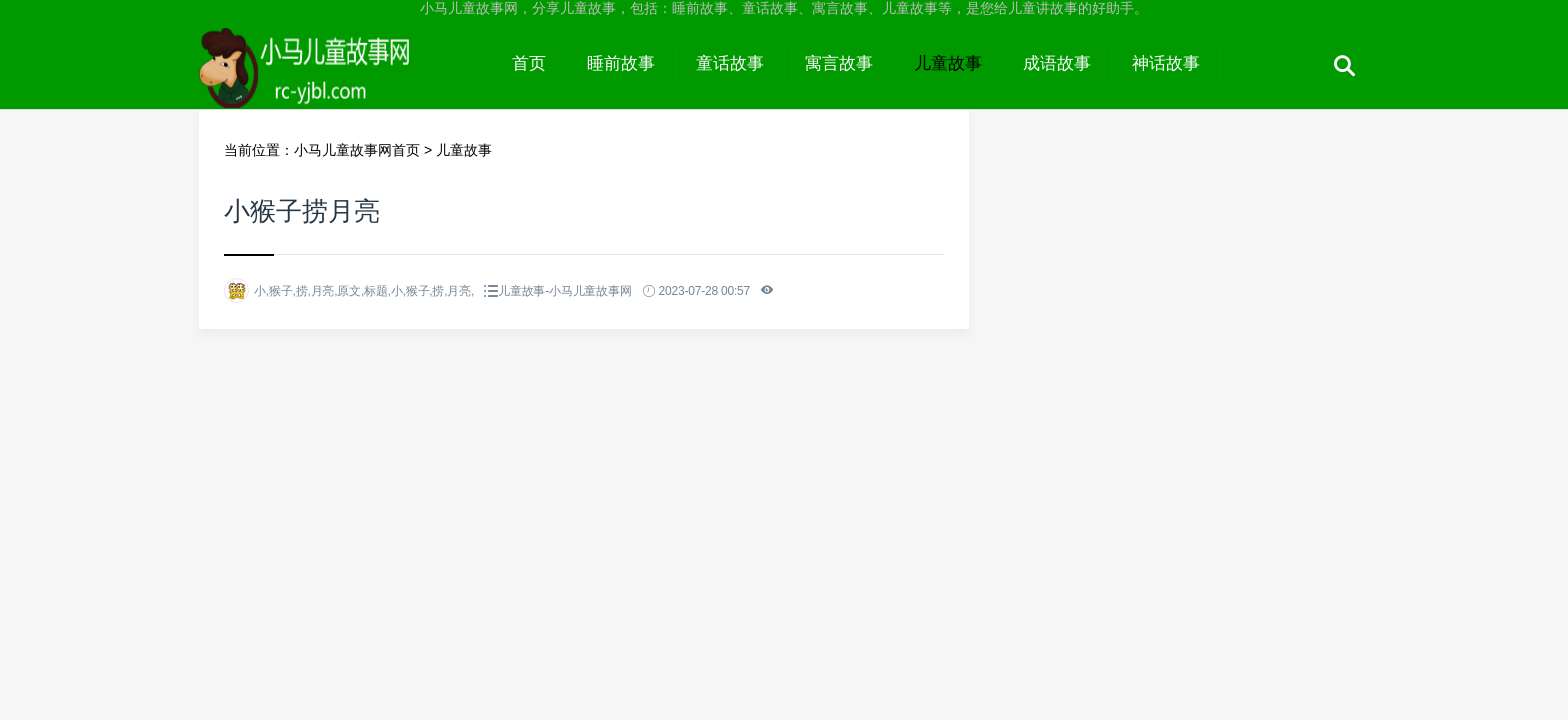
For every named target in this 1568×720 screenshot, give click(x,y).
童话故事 (730, 63)
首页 (529, 63)
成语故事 (1057, 63)
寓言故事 (839, 63)
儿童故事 (948, 63)
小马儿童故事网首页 (357, 150)
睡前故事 (621, 63)
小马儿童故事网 (345, 82)
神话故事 (1166, 63)
